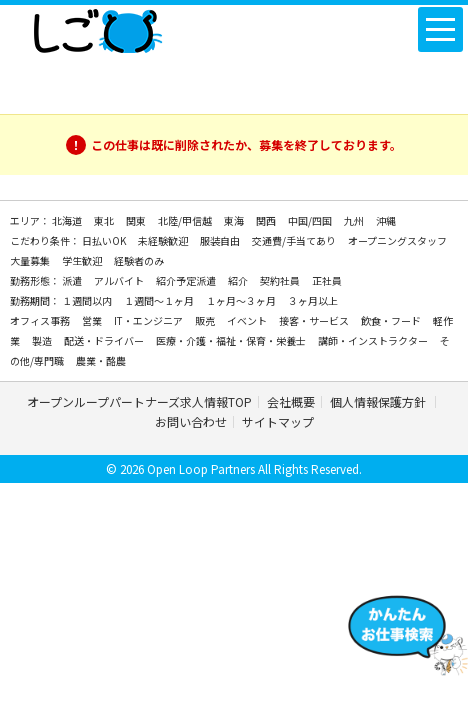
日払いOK (105, 240)
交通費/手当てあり (295, 240)
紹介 (239, 280)
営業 (93, 320)
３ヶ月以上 (313, 300)
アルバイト (120, 280)
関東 (137, 220)
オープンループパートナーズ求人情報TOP (139, 401)
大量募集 (31, 260)
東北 (105, 220)
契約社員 (281, 280)
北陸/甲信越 (186, 220)
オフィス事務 (41, 320)
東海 (235, 220)
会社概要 (291, 401)
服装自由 (221, 240)
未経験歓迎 (164, 240)
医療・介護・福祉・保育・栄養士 (232, 340)
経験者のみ (139, 260)
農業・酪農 (101, 360)
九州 (355, 220)
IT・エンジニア (149, 320)
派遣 (73, 280)
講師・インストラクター (374, 340)
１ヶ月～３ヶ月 (242, 300)
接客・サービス (315, 320)
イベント (248, 320)
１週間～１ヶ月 (160, 300)
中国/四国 (311, 220)
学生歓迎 (83, 260)
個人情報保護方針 (379, 401)
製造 (43, 340)
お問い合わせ (191, 421)
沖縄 (386, 220)
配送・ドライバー (105, 340)
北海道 (68, 220)
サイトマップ (278, 421)
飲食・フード (392, 320)
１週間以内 (88, 300)
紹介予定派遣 (187, 280)
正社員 (327, 280)
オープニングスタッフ (397, 240)
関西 (267, 220)
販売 (206, 320)
